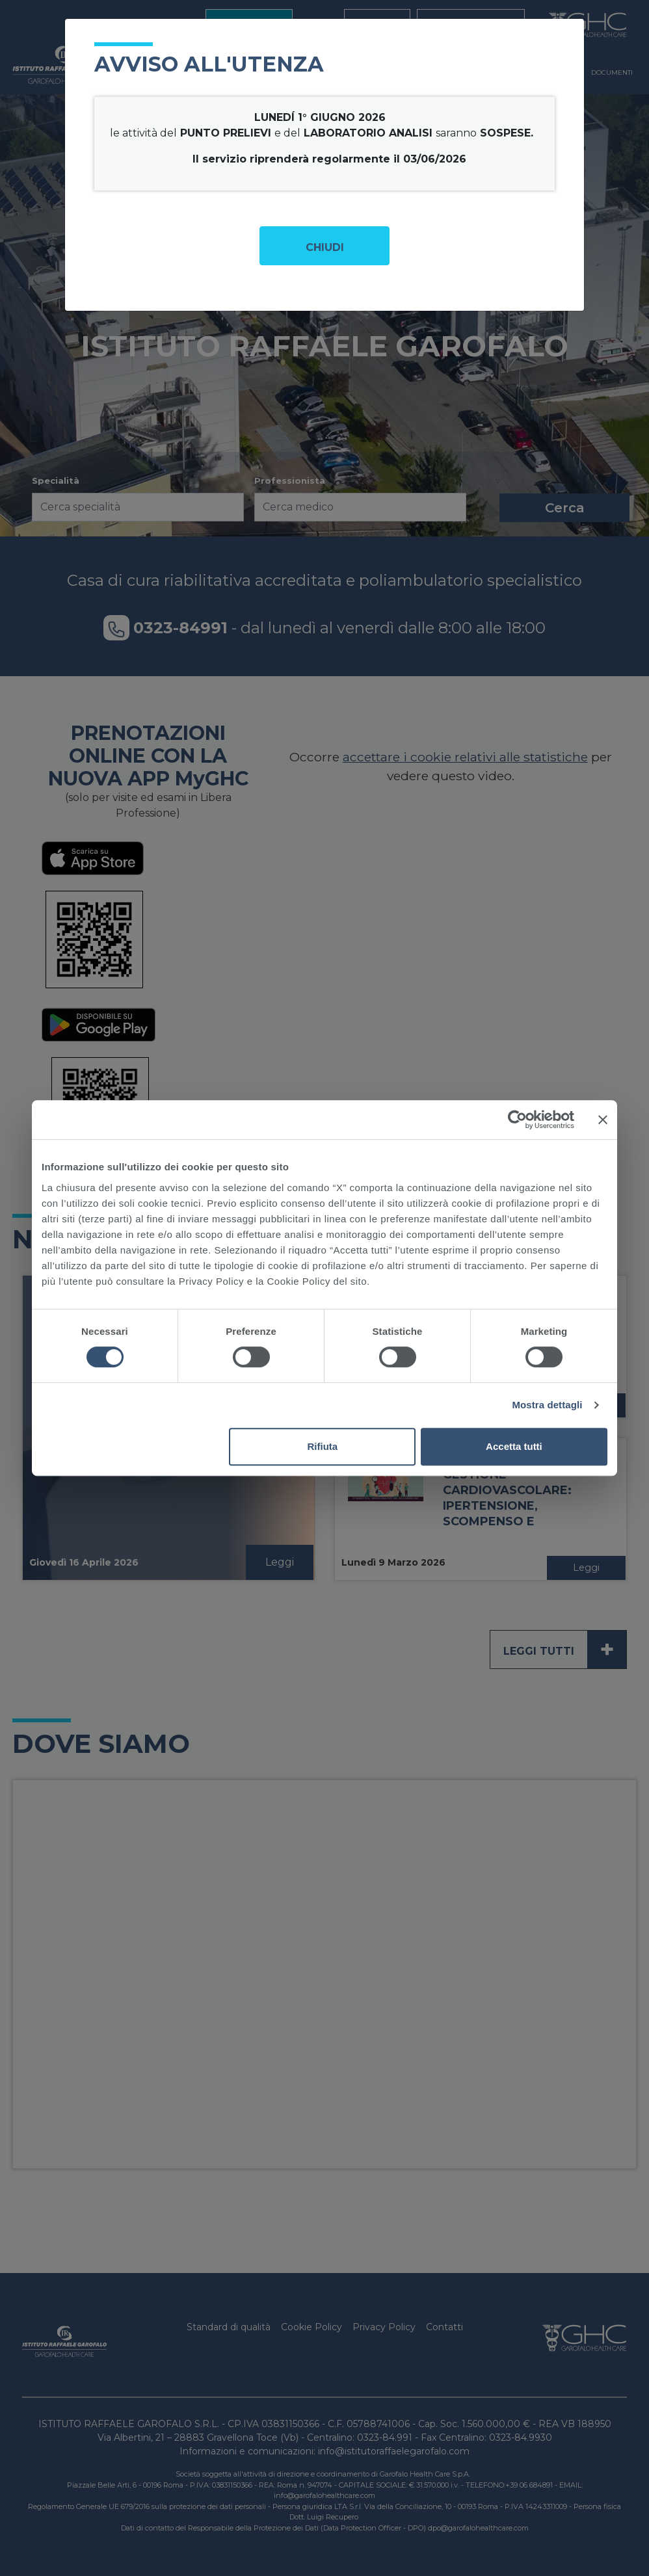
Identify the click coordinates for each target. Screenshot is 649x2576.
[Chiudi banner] (602, 1119)
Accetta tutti (514, 1446)
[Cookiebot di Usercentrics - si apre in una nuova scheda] (517, 1119)
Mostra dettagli (547, 1404)
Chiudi (325, 247)
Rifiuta (323, 1446)
